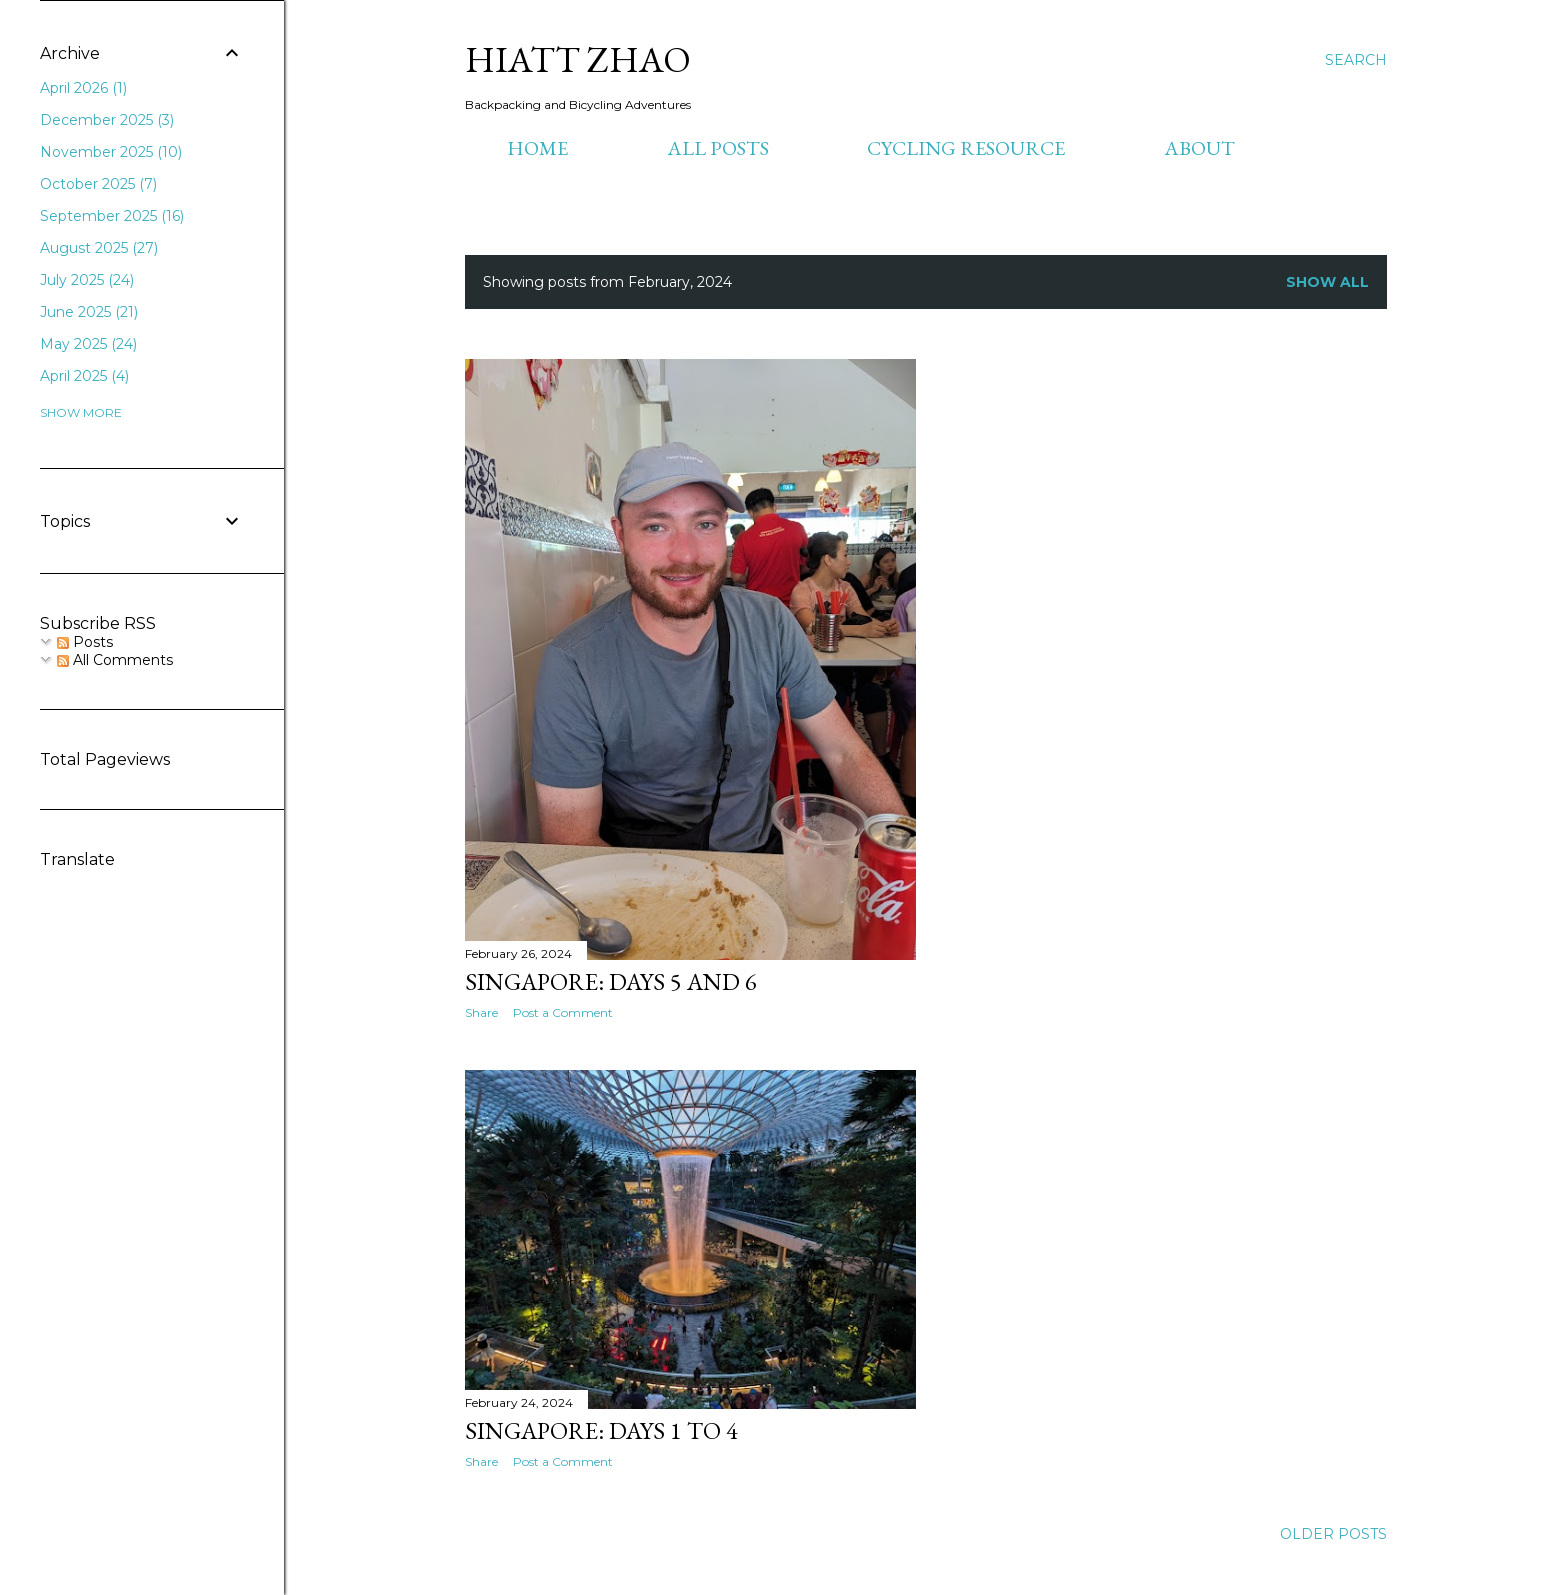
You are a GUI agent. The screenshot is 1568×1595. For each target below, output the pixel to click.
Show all (1327, 282)
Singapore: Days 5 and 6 (611, 981)
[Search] (1356, 60)
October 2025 (98, 184)
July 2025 (87, 280)
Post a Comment (563, 1012)
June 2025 (89, 312)
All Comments (115, 660)
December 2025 (107, 120)
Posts (85, 642)
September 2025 (112, 216)
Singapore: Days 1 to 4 (601, 1430)
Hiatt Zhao (578, 59)
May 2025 (88, 344)
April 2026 (83, 88)
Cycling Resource (966, 148)
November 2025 (111, 152)
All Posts (718, 148)
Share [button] (481, 1012)
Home (537, 148)
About (1199, 148)
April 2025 (84, 376)
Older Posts (1333, 1534)
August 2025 (99, 248)
